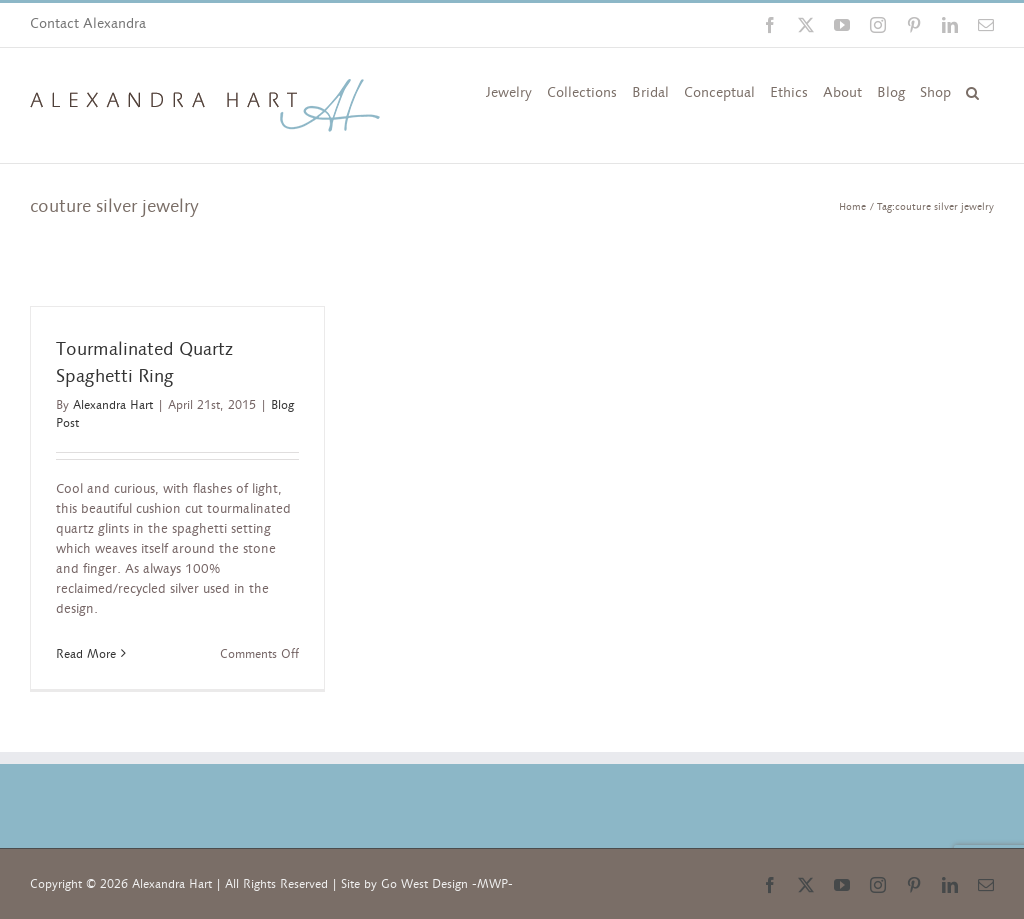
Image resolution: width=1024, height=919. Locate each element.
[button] (972, 91)
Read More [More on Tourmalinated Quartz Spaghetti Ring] (86, 654)
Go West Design (424, 884)
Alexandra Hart (113, 405)
